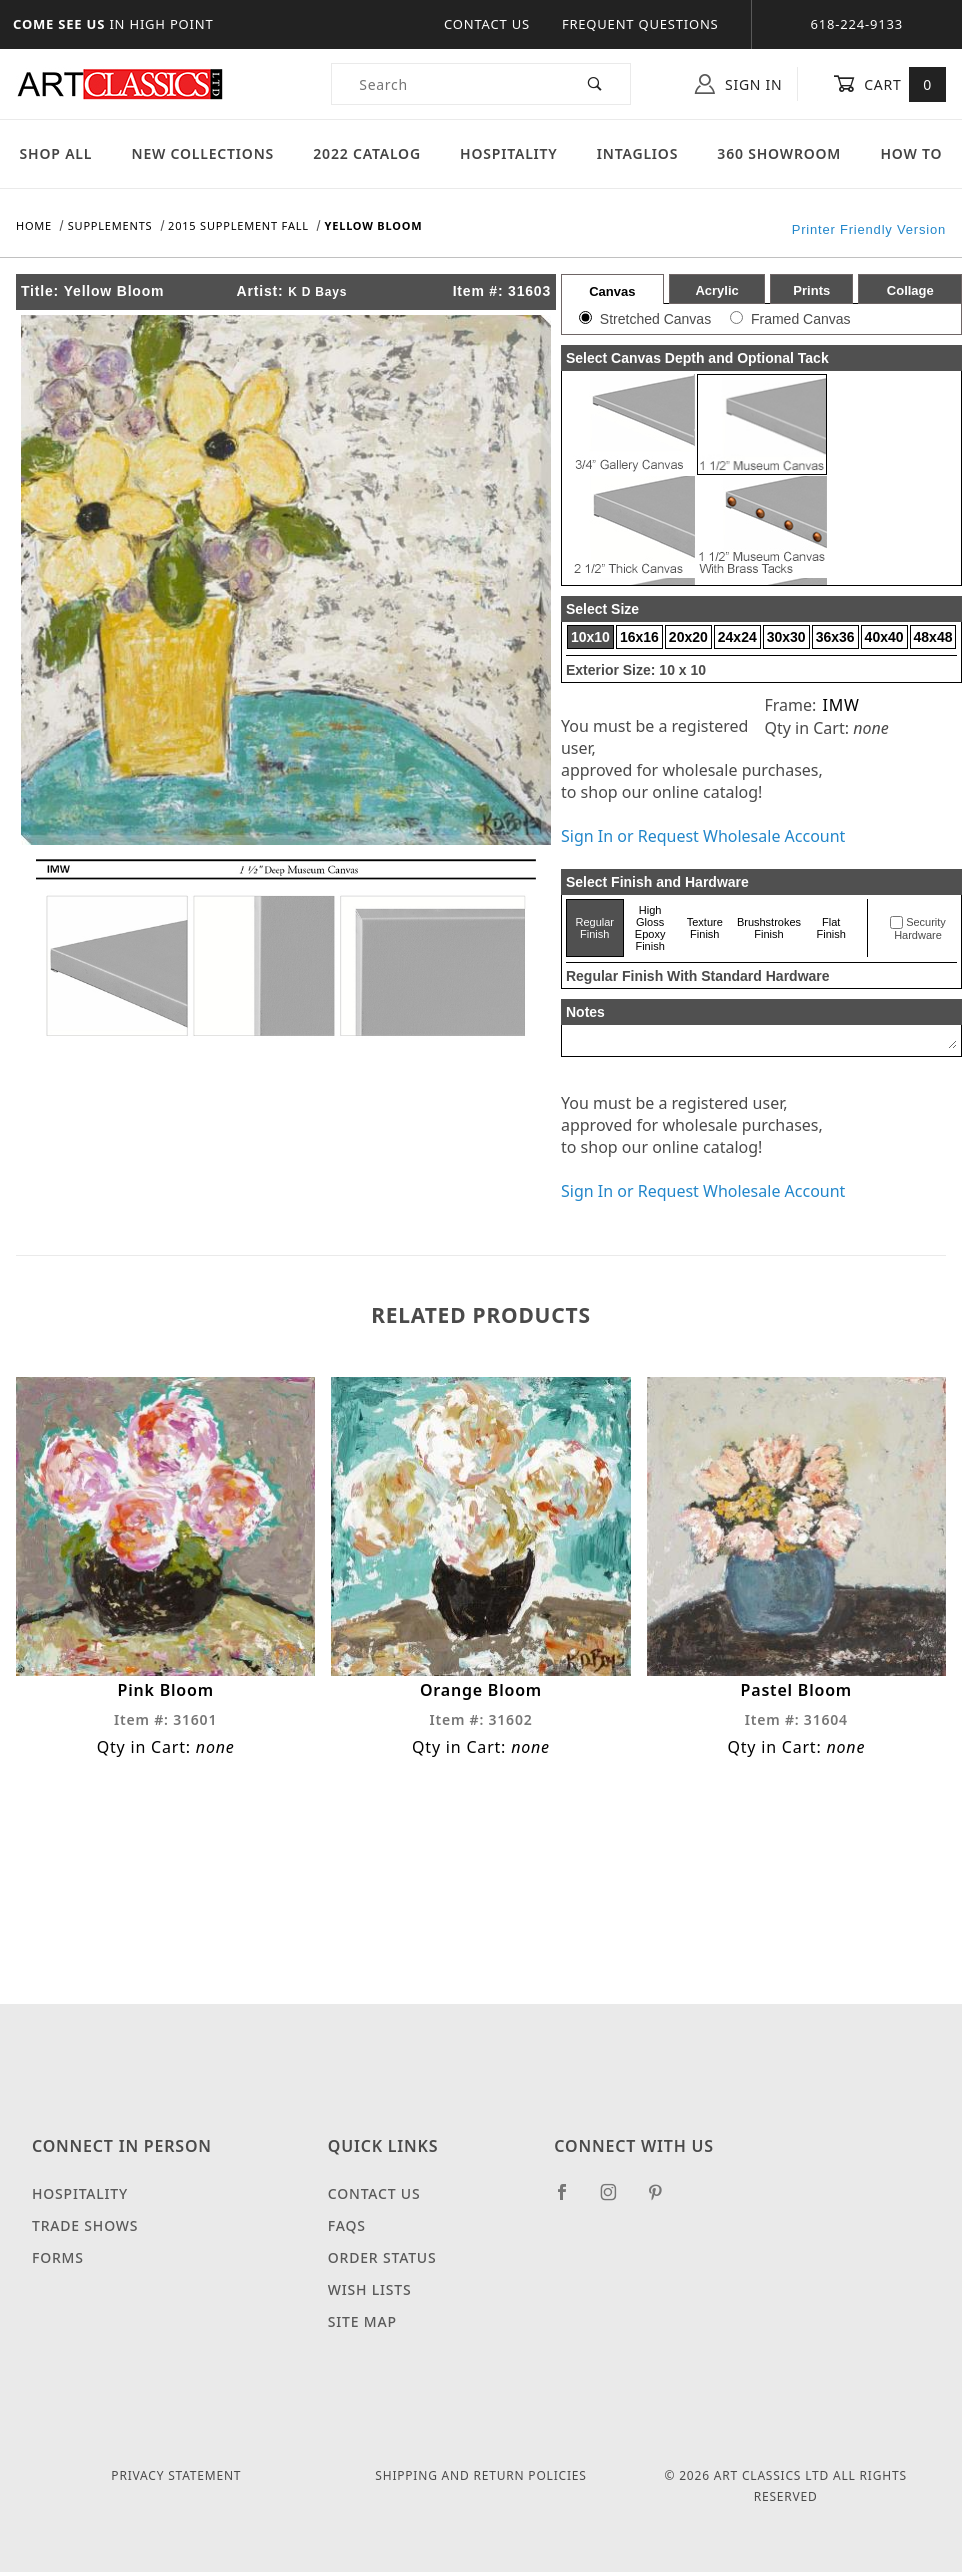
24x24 (737, 637)
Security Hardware (920, 929)
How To (911, 153)
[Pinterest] (663, 2200)
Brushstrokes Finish (769, 928)
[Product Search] (446, 84)
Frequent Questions (640, 24)
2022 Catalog (367, 153)
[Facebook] (570, 2200)
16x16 (639, 637)
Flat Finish (831, 928)
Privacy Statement (176, 2475)
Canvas (612, 291)
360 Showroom (779, 153)
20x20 (688, 637)
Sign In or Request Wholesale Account (703, 836)
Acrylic (716, 290)
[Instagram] (617, 2200)
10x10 (590, 637)
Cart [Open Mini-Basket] (889, 84)
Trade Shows (85, 2225)
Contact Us (487, 24)
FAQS (347, 2225)
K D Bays (317, 292)
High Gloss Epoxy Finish (650, 928)
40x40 (884, 637)
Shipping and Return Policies (480, 2475)
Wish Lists (370, 2289)
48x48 (933, 637)
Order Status (382, 2257)
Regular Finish (595, 928)
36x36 (835, 637)
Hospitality (509, 153)
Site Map (362, 2321)
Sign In (738, 84)
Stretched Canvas (655, 319)
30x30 (786, 637)
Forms (58, 2257)
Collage (910, 290)
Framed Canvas (801, 319)
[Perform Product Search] (595, 84)
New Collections (202, 153)
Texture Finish (705, 928)
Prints (811, 290)
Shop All (56, 153)
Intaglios (637, 153)
